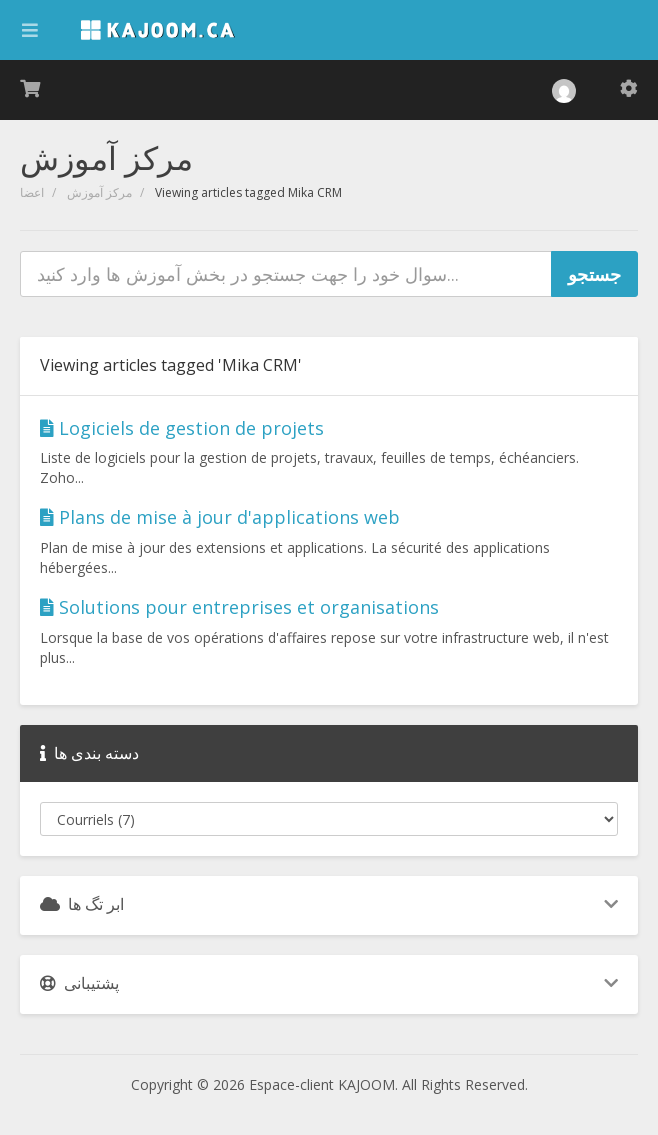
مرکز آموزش (99, 192)
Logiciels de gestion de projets (182, 428)
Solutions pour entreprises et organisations (239, 607)
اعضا (32, 192)
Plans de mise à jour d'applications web (220, 517)
